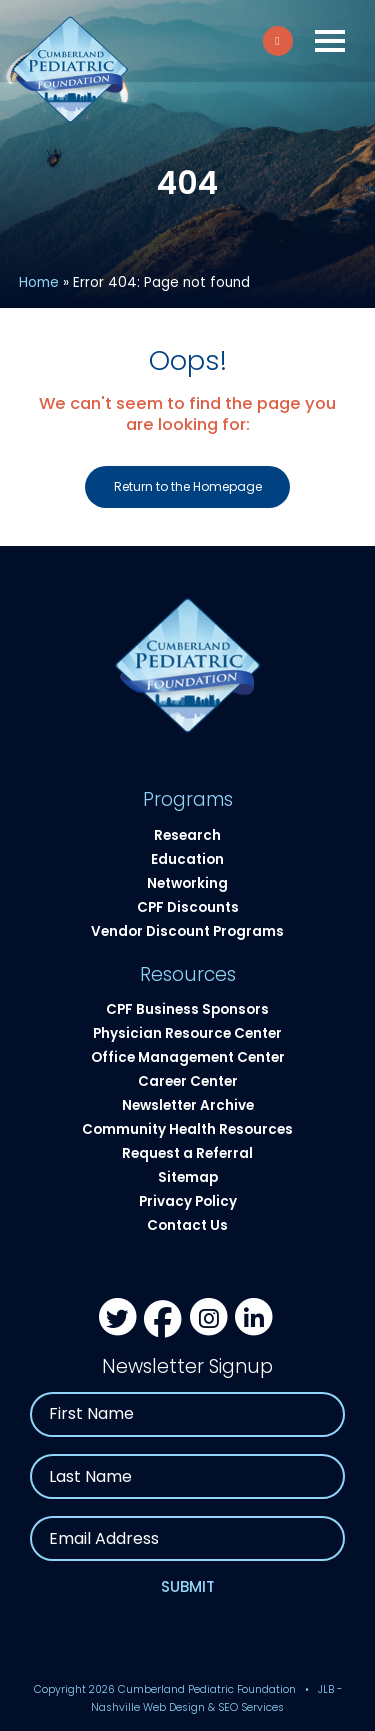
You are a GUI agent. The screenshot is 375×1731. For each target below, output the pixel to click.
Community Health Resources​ (187, 1129)
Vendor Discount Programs (187, 931)
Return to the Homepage (188, 486)
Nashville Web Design (148, 1707)
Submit (188, 1586)
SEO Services (251, 1707)
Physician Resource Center (187, 1033)
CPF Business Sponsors (187, 1009)
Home (39, 282)
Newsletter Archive (188, 1105)
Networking (187, 883)
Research (187, 835)
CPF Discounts (188, 907)
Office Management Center (188, 1057)
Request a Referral (187, 1153)
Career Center (188, 1081)
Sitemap (188, 1177)
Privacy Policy (188, 1201)
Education (187, 859)
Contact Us (187, 1225)
